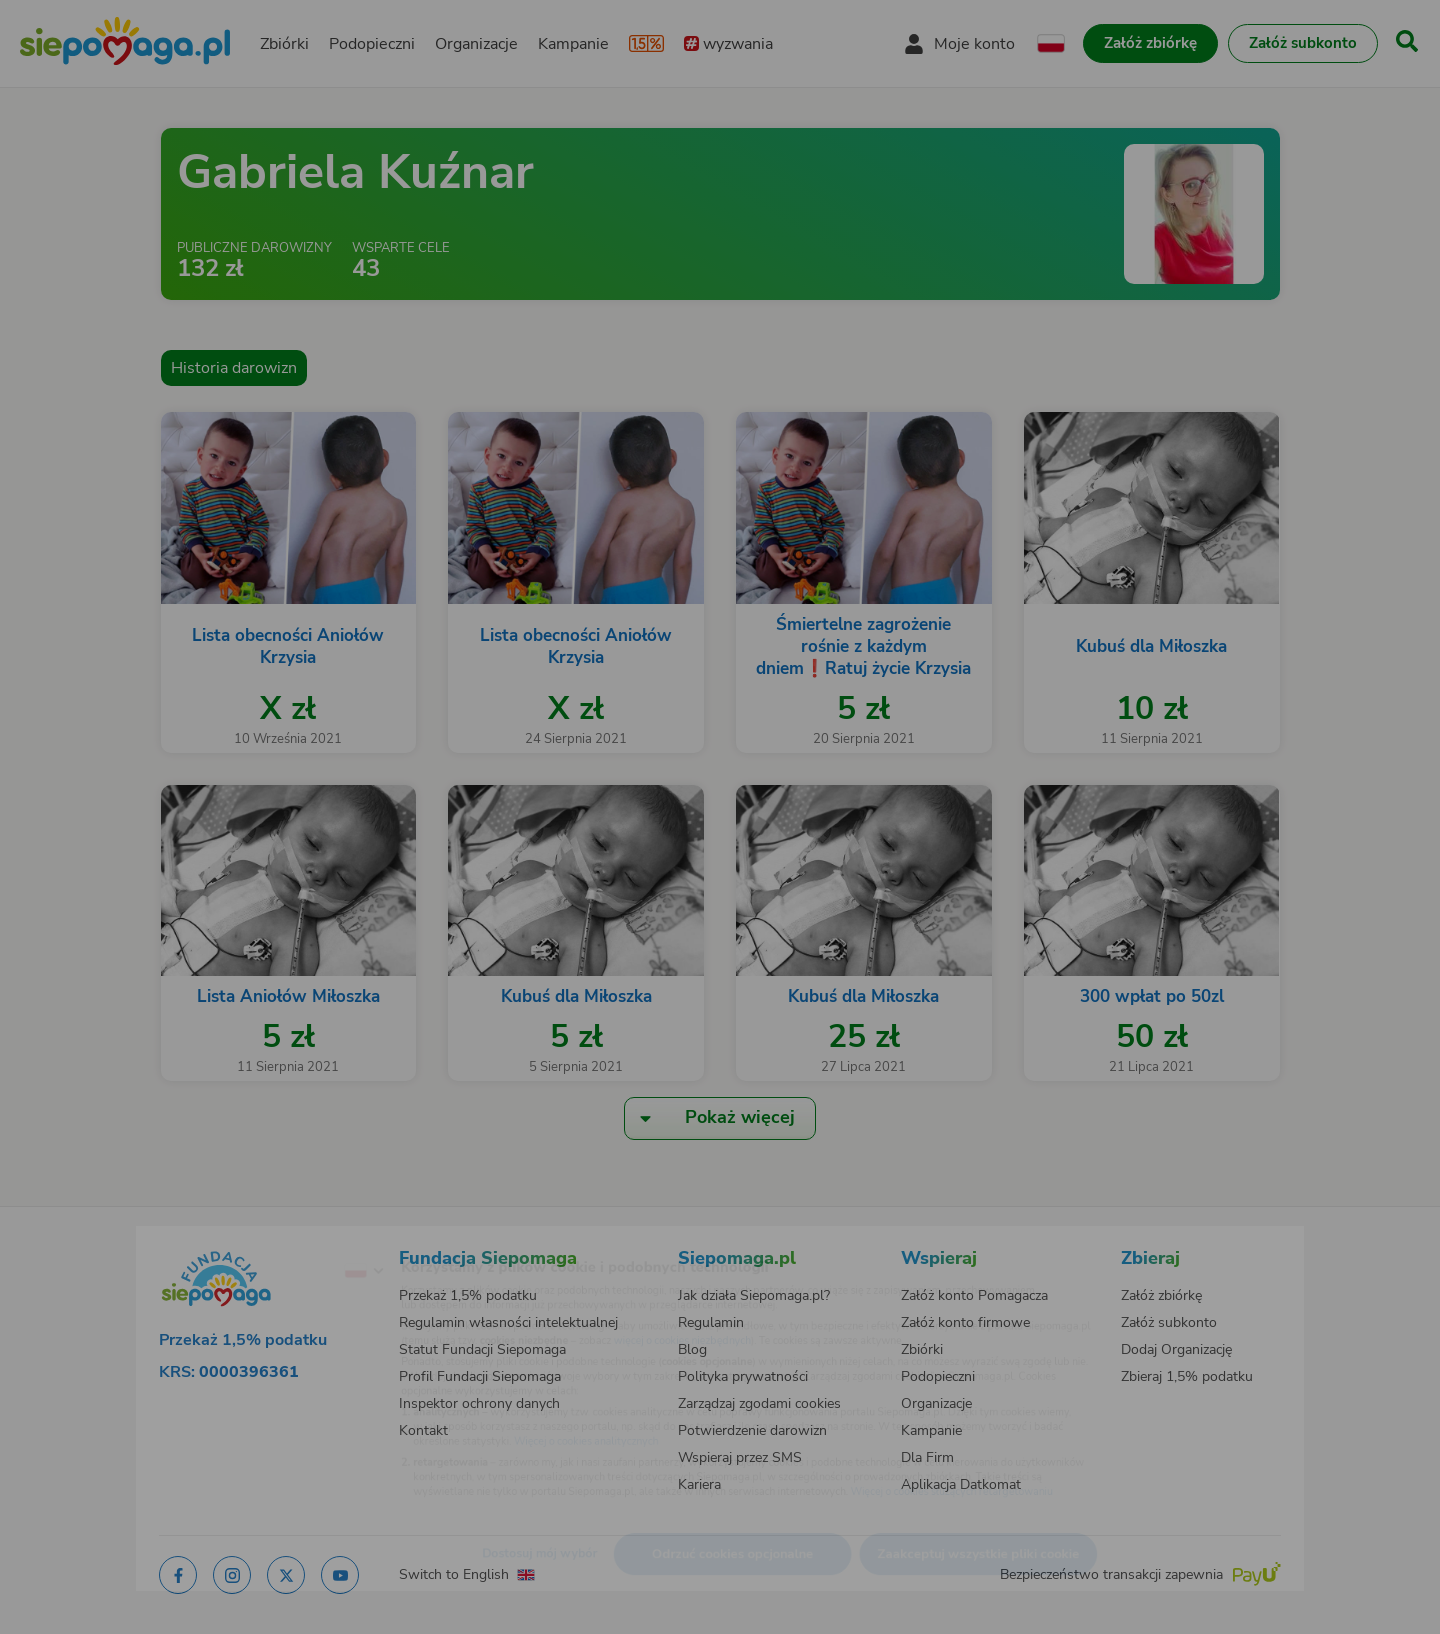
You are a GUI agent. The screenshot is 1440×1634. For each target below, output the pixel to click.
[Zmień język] (281, 1239)
